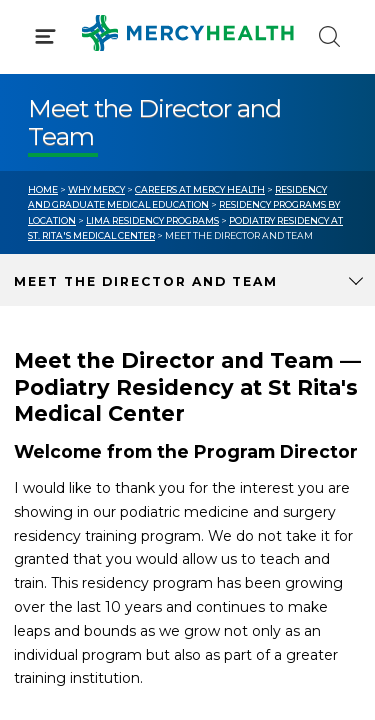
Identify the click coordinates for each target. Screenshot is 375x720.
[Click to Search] (329, 36)
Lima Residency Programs (152, 220)
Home (43, 189)
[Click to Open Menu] (45, 36)
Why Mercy (96, 189)
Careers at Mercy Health (200, 189)
